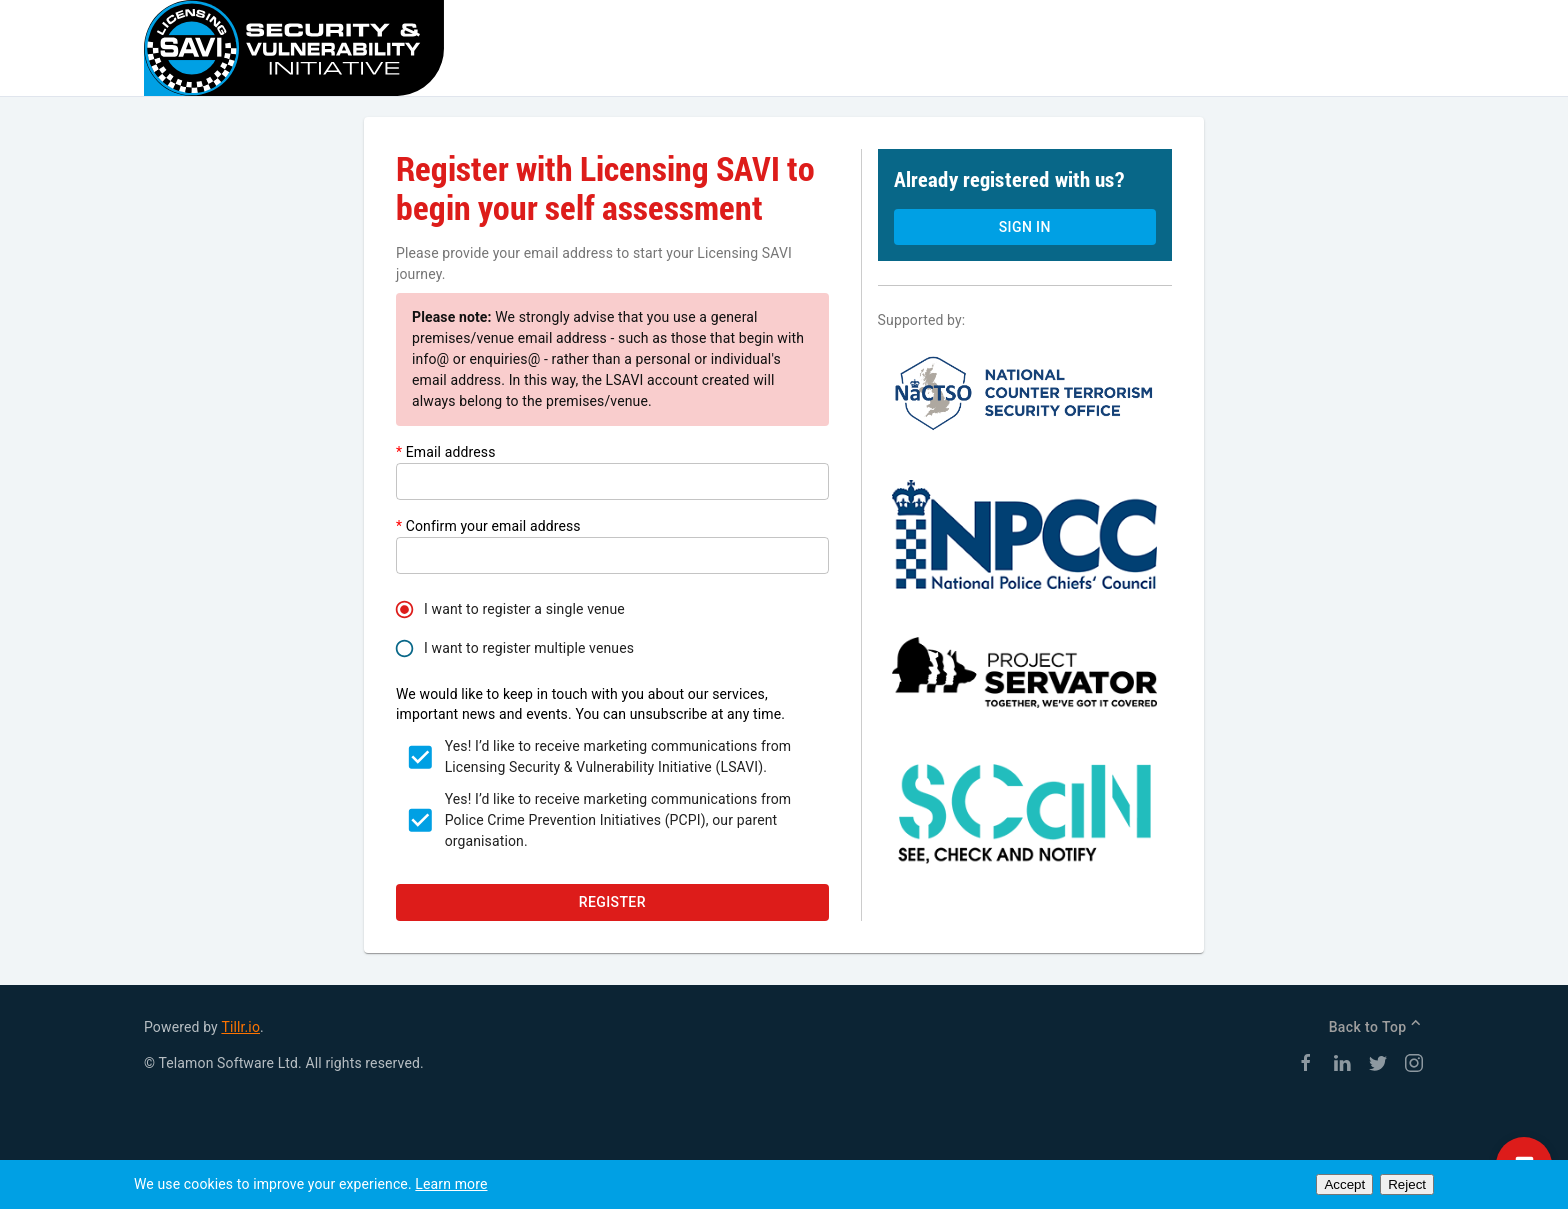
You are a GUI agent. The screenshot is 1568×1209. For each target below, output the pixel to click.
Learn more (451, 1184)
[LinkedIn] (1342, 1066)
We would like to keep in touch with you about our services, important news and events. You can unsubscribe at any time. (590, 704)
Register (612, 902)
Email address (446, 452)
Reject (1407, 1184)
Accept (1344, 1184)
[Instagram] (1414, 1066)
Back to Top (1376, 1027)
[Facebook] (1306, 1066)
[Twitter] (1378, 1066)
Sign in (1025, 227)
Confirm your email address (488, 526)
